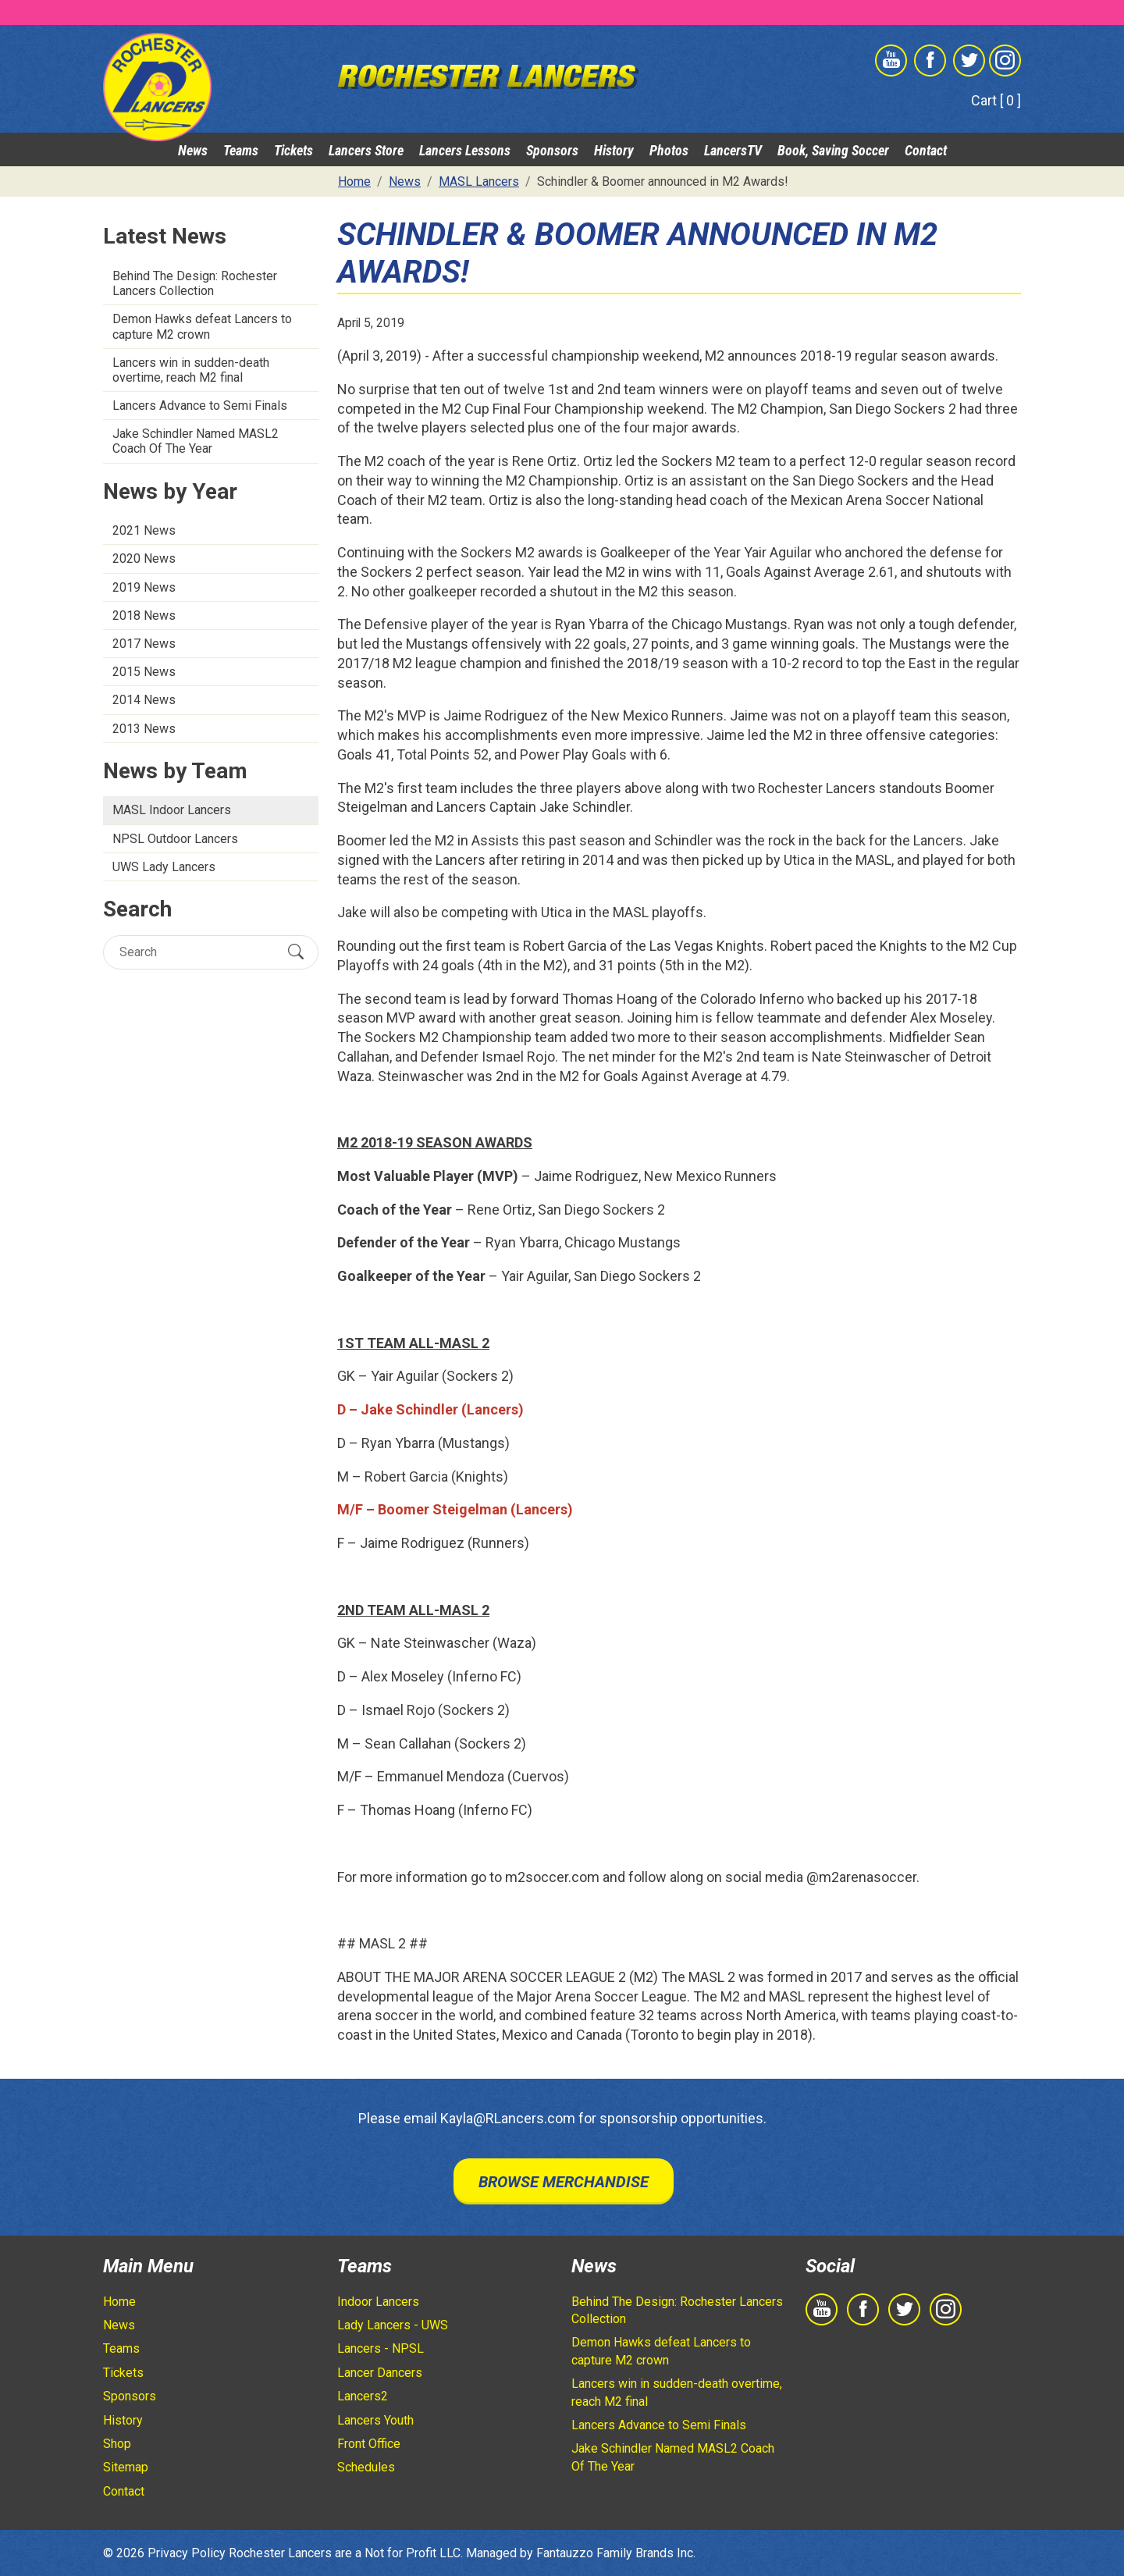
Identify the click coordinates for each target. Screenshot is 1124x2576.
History (614, 150)
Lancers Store (366, 150)
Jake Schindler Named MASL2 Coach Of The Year (195, 441)
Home (119, 2301)
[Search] (197, 952)
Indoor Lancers (378, 2301)
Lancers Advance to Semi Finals (199, 405)
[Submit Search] (296, 951)
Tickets (293, 150)
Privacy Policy (187, 2553)
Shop (117, 2443)
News (193, 150)
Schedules (366, 2467)
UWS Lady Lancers (163, 866)
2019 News (144, 587)
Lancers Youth (375, 2420)
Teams (240, 150)
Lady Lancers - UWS (392, 2325)
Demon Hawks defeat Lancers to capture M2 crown (202, 326)
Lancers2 (362, 2396)
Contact (926, 150)
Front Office (368, 2443)
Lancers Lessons (464, 150)
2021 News (144, 530)
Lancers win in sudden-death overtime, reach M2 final (190, 370)
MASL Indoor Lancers (171, 809)
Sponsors (552, 150)
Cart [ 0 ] (996, 100)
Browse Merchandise (563, 2181)
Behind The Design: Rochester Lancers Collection (194, 283)
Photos (668, 150)
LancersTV (733, 150)
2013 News (144, 728)
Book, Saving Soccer (833, 150)
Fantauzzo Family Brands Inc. (615, 2553)
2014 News (144, 699)
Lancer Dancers (379, 2372)
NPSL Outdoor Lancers (175, 838)
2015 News (144, 671)
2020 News (144, 558)
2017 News (144, 643)
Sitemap (125, 2467)
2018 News (144, 615)
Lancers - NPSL (380, 2348)
